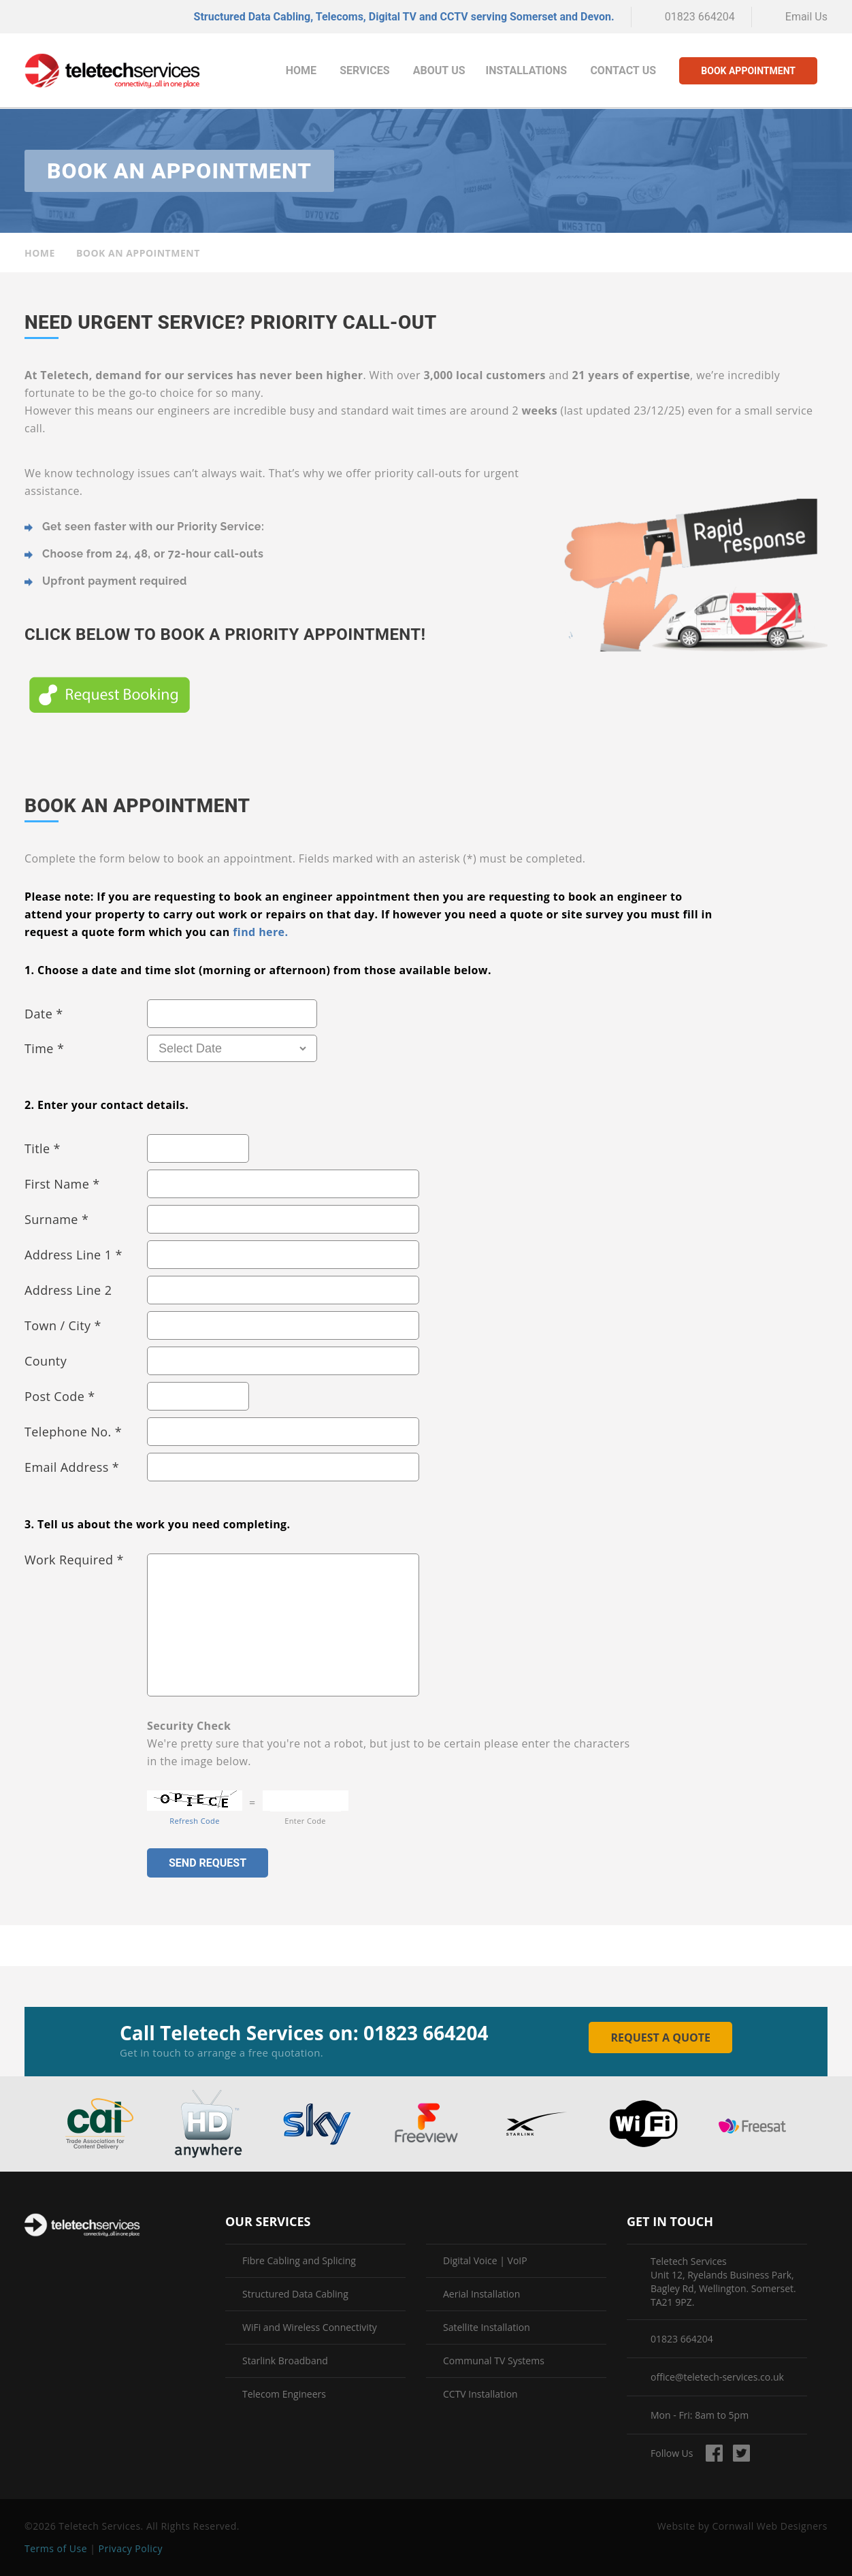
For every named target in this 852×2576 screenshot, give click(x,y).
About (439, 70)
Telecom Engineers (284, 2394)
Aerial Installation (481, 2294)
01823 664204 (700, 16)
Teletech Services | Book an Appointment (112, 70)
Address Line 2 (68, 1290)
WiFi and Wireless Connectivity (309, 2327)
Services (364, 70)
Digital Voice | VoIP (485, 2261)
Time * (44, 1048)
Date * (43, 1014)
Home (301, 70)
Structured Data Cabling (295, 2294)
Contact (623, 70)
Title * (42, 1148)
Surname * (56, 1219)
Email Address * (71, 1467)
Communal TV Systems (493, 2361)
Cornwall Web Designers (770, 2525)
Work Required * (74, 1559)
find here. (260, 931)
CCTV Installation (480, 2394)
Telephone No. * (73, 1432)
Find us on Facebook (714, 2453)
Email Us (806, 16)
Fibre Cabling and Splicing (299, 2261)
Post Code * (59, 1396)
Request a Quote (660, 2037)
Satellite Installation (486, 2327)
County (45, 1361)
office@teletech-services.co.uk (717, 2376)
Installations (527, 70)
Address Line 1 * (73, 1255)
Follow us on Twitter (741, 2453)
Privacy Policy (131, 2548)
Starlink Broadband (285, 2361)
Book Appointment (748, 70)
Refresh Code (194, 1821)
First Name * (62, 1184)
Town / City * (62, 1325)
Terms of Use (55, 2548)
